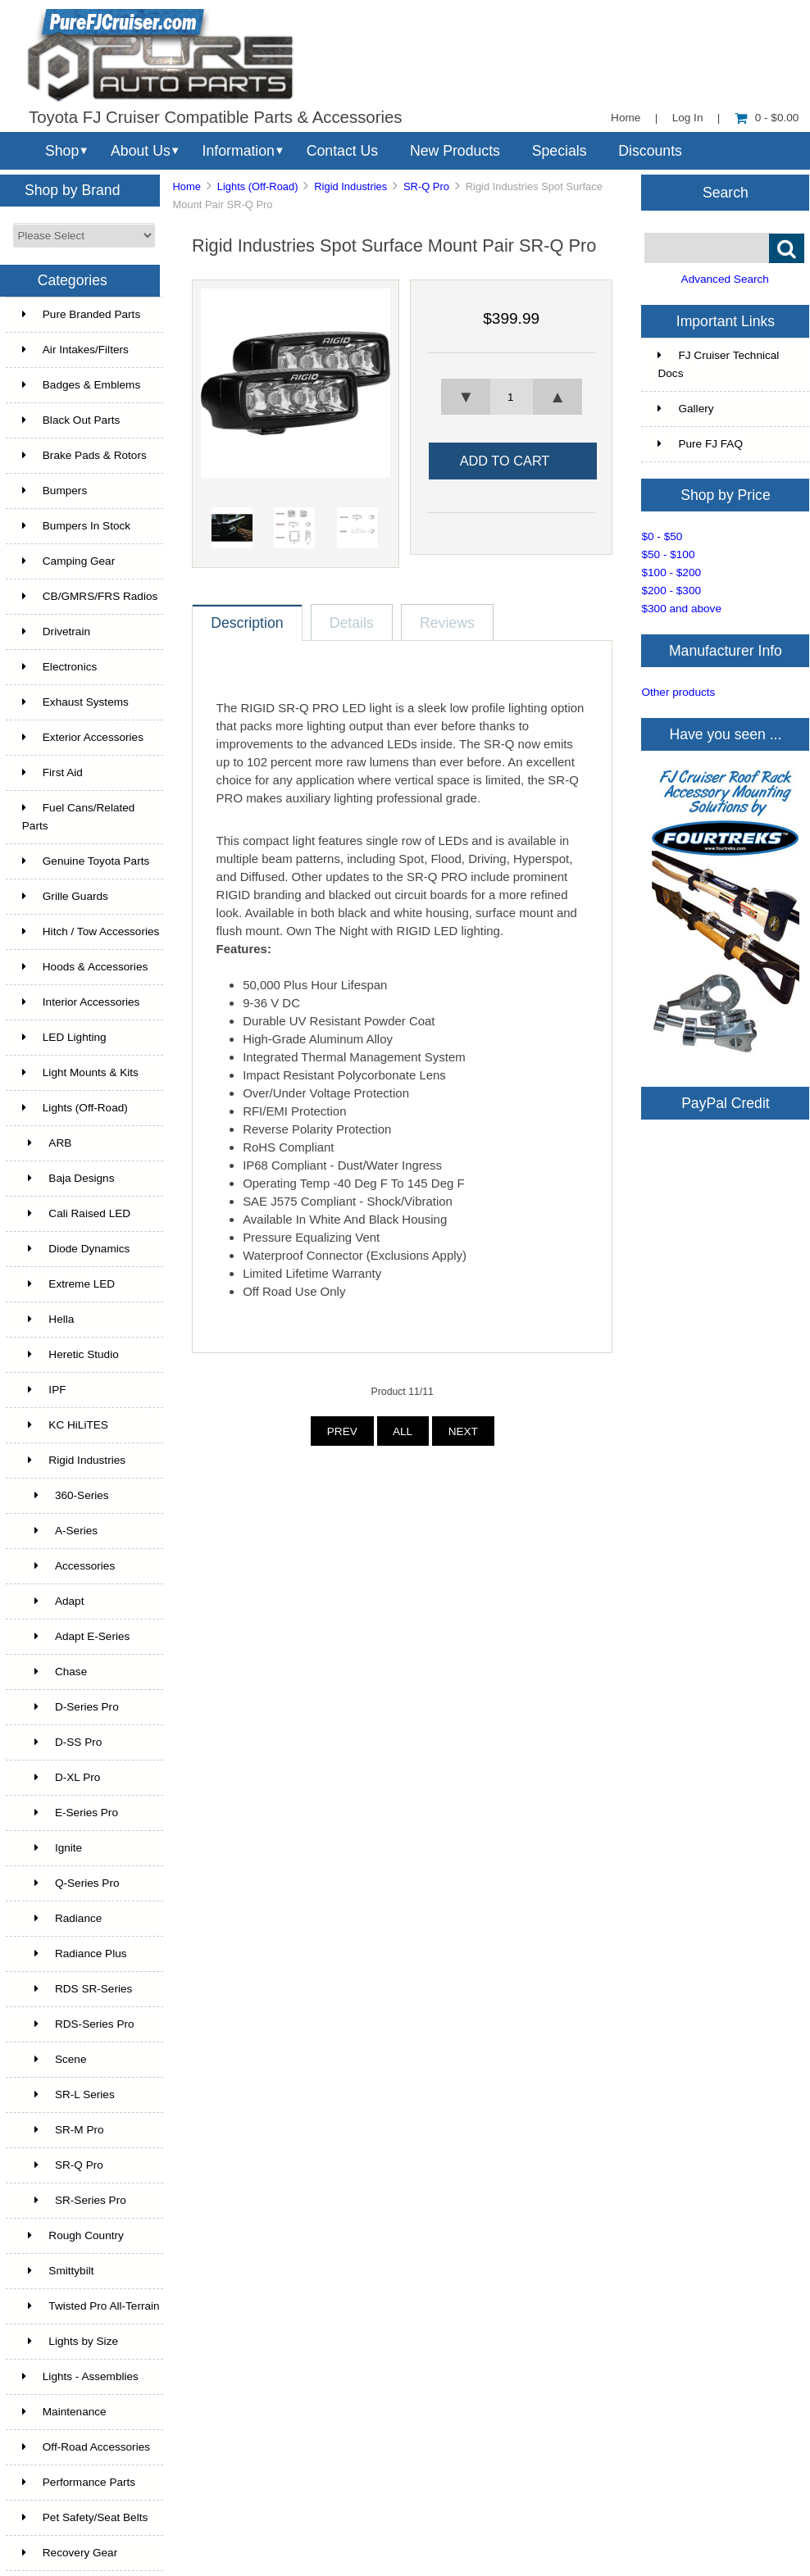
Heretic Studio (70, 1354)
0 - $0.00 (767, 117)
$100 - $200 (671, 572)
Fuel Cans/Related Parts (78, 817)
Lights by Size (70, 2341)
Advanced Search (725, 279)
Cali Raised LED (76, 1213)
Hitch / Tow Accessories (91, 931)
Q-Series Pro (71, 1883)
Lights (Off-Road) (257, 186)
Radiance (62, 1918)
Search (726, 192)
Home (625, 117)
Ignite (52, 1848)
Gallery (685, 408)
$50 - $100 (667, 554)
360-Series (65, 1495)
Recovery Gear (69, 2552)
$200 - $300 (671, 590)
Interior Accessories (81, 1002)
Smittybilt (58, 2271)
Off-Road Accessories (86, 2447)
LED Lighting (64, 1037)
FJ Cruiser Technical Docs (718, 364)
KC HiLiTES (65, 1425)
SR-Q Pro (426, 186)
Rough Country (73, 2235)
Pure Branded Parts (81, 314)
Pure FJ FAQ (700, 444)
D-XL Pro (61, 1777)
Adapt (53, 1601)
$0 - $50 (661, 536)
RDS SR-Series (77, 1989)
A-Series (60, 1530)
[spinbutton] (511, 397)
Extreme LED (68, 1284)
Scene (54, 2059)
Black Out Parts (71, 420)
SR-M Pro (63, 2130)
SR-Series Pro (74, 2200)
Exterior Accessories (82, 737)
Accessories (68, 1566)
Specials (559, 151)
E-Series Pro (70, 1812)
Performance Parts (78, 2482)
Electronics (59, 667)
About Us (141, 151)
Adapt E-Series (76, 1636)
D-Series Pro (70, 1707)
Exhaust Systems (75, 702)
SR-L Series (68, 2094)
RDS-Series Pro (78, 2024)
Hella (48, 1319)
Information (238, 151)
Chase (54, 1671)
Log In (687, 117)
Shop (62, 151)
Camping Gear (68, 561)
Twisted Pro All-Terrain (91, 2306)
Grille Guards (65, 896)
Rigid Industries (350, 186)
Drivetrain (56, 631)
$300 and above (681, 608)
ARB (47, 1143)
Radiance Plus (74, 1953)
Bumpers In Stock (76, 526)
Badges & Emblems (81, 385)
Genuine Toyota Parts (85, 861)
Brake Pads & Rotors (84, 455)
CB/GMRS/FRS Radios (90, 596)
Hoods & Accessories (85, 967)
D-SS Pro (62, 1742)
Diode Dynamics (76, 1249)
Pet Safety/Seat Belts (85, 2517)
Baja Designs (68, 1178)
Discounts (650, 151)
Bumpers (54, 490)
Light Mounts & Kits (80, 1072)
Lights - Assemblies (80, 2376)
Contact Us (342, 151)
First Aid (52, 772)
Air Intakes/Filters (75, 349)
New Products (455, 151)
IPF (44, 1389)
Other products (678, 692)
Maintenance (64, 2412)
